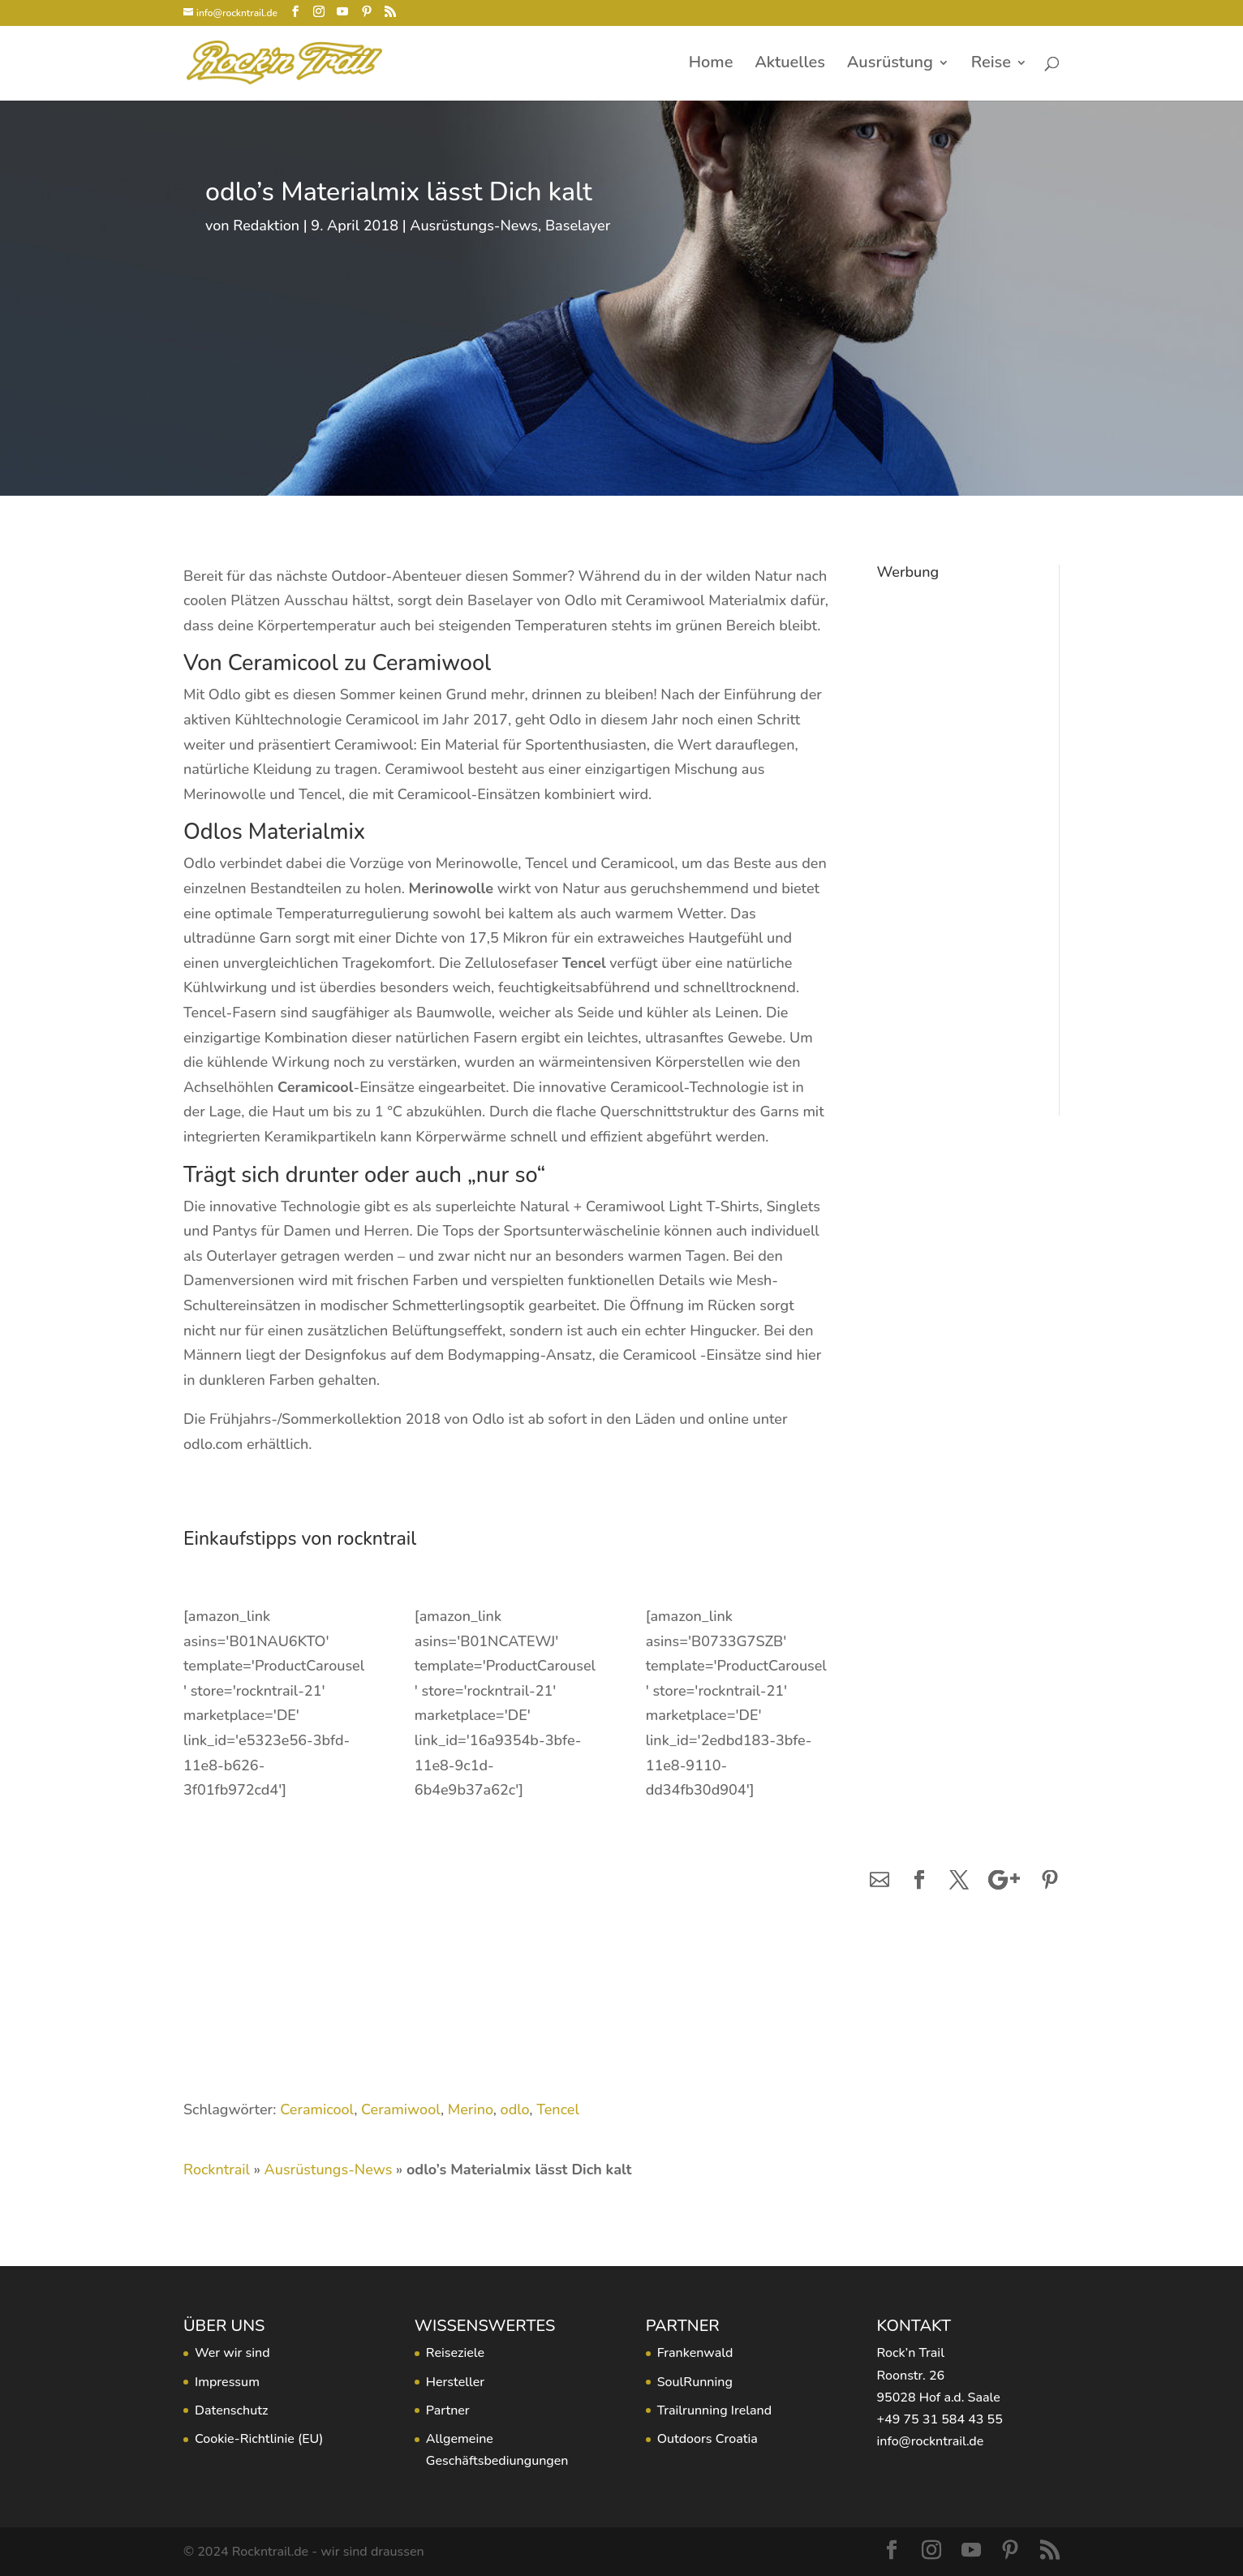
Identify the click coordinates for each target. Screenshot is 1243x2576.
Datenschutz (231, 2410)
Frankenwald (695, 2353)
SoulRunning (695, 2382)
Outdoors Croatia (707, 2439)
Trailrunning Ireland (714, 2410)
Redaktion (266, 225)
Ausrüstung (890, 65)
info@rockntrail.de (929, 2441)
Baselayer (577, 225)
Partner (448, 2410)
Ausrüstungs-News (474, 225)
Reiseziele (455, 2353)
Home (711, 65)
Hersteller (455, 2382)
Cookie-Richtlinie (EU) (259, 2439)
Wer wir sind (232, 2353)
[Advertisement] (955, 830)
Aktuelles (790, 65)
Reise (991, 65)
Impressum (227, 2382)
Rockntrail (216, 2169)
